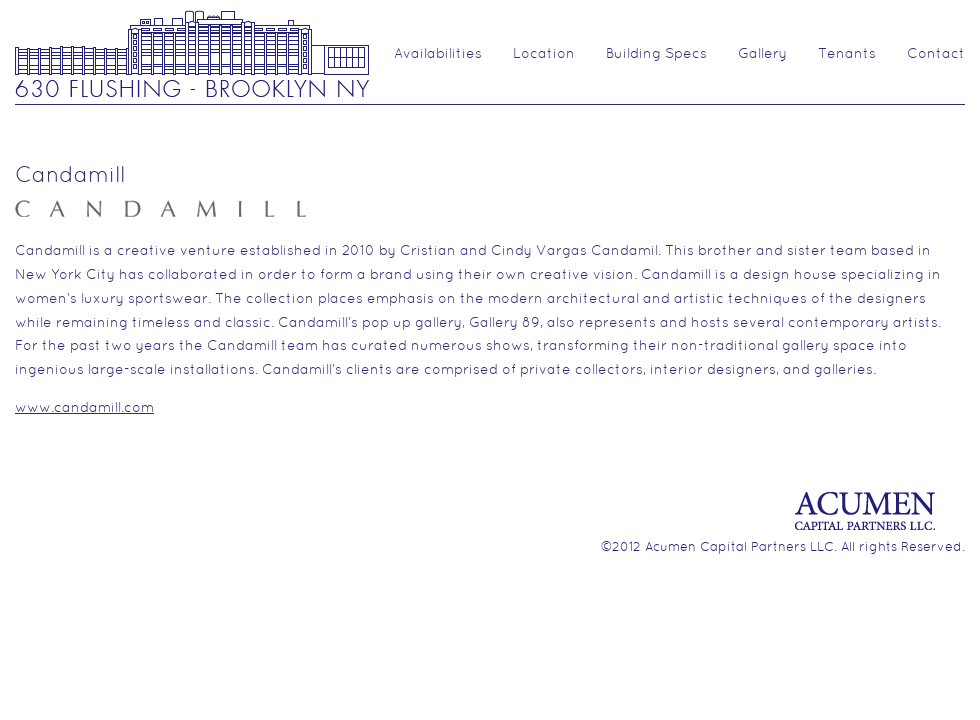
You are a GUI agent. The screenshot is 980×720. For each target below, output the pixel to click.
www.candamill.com (84, 408)
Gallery (762, 54)
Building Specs (656, 54)
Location (544, 54)
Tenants (847, 54)
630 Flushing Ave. (192, 52)
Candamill (70, 176)
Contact (936, 54)
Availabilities (438, 54)
